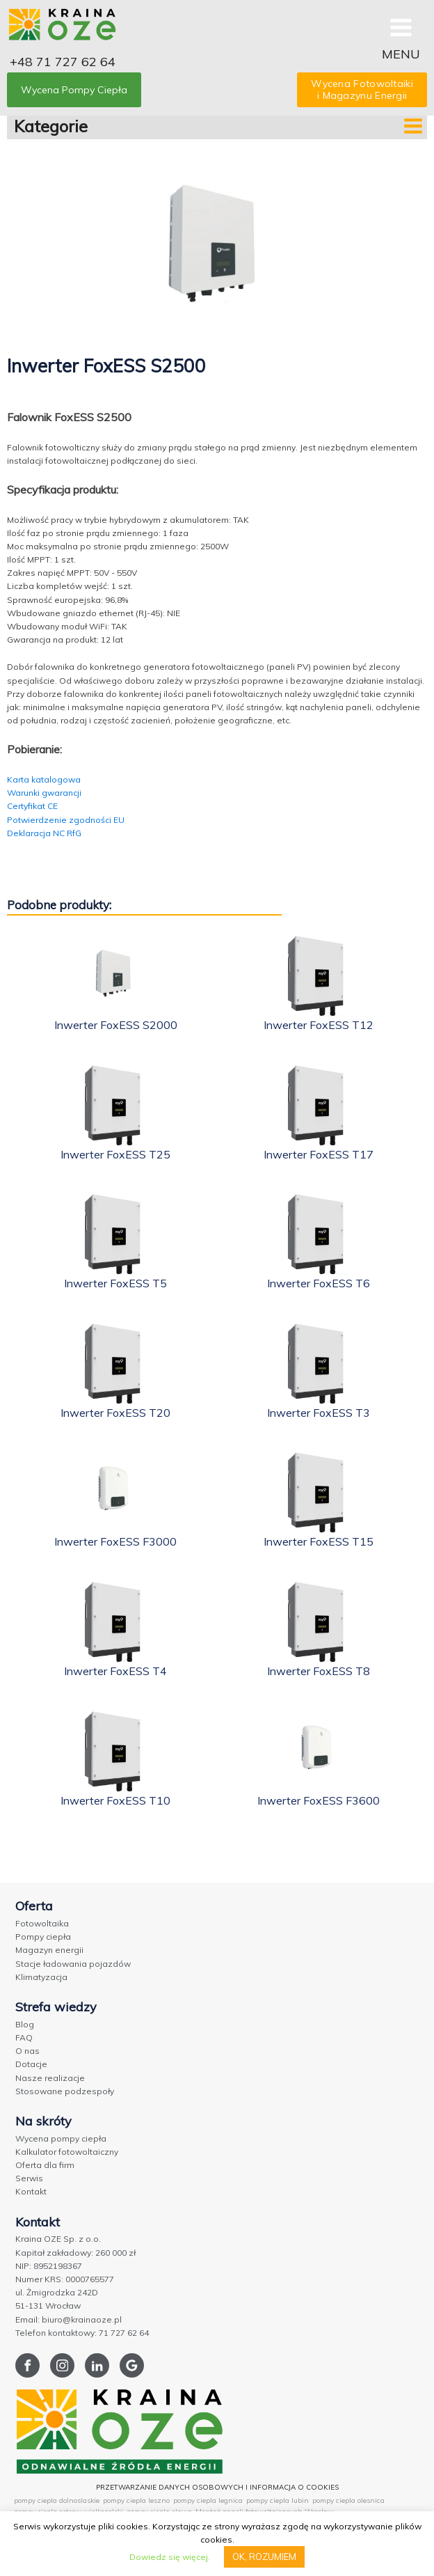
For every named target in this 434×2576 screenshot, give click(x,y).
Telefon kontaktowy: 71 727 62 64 (82, 2332)
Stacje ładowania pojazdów (73, 1963)
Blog (24, 2024)
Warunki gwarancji (44, 792)
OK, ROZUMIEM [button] (264, 2556)
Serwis (29, 2178)
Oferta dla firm (44, 2165)
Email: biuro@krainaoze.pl (68, 2319)
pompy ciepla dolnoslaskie (56, 2500)
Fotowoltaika (42, 1923)
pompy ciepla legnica (208, 2500)
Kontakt (31, 2191)
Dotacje (31, 2064)
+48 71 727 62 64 (62, 62)
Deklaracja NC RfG (44, 833)
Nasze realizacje (50, 2078)
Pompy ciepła (43, 1936)
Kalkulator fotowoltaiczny (66, 2151)
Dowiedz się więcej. (169, 2557)
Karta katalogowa (44, 779)
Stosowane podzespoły (64, 2091)
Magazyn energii (49, 1950)
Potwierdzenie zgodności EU (65, 820)
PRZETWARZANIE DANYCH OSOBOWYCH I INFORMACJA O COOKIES (217, 2487)
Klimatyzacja (41, 1977)
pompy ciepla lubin (277, 2500)
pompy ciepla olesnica (348, 2500)
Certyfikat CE (32, 806)
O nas (27, 2050)
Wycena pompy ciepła (60, 2138)
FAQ (24, 2037)
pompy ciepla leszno (136, 2500)
